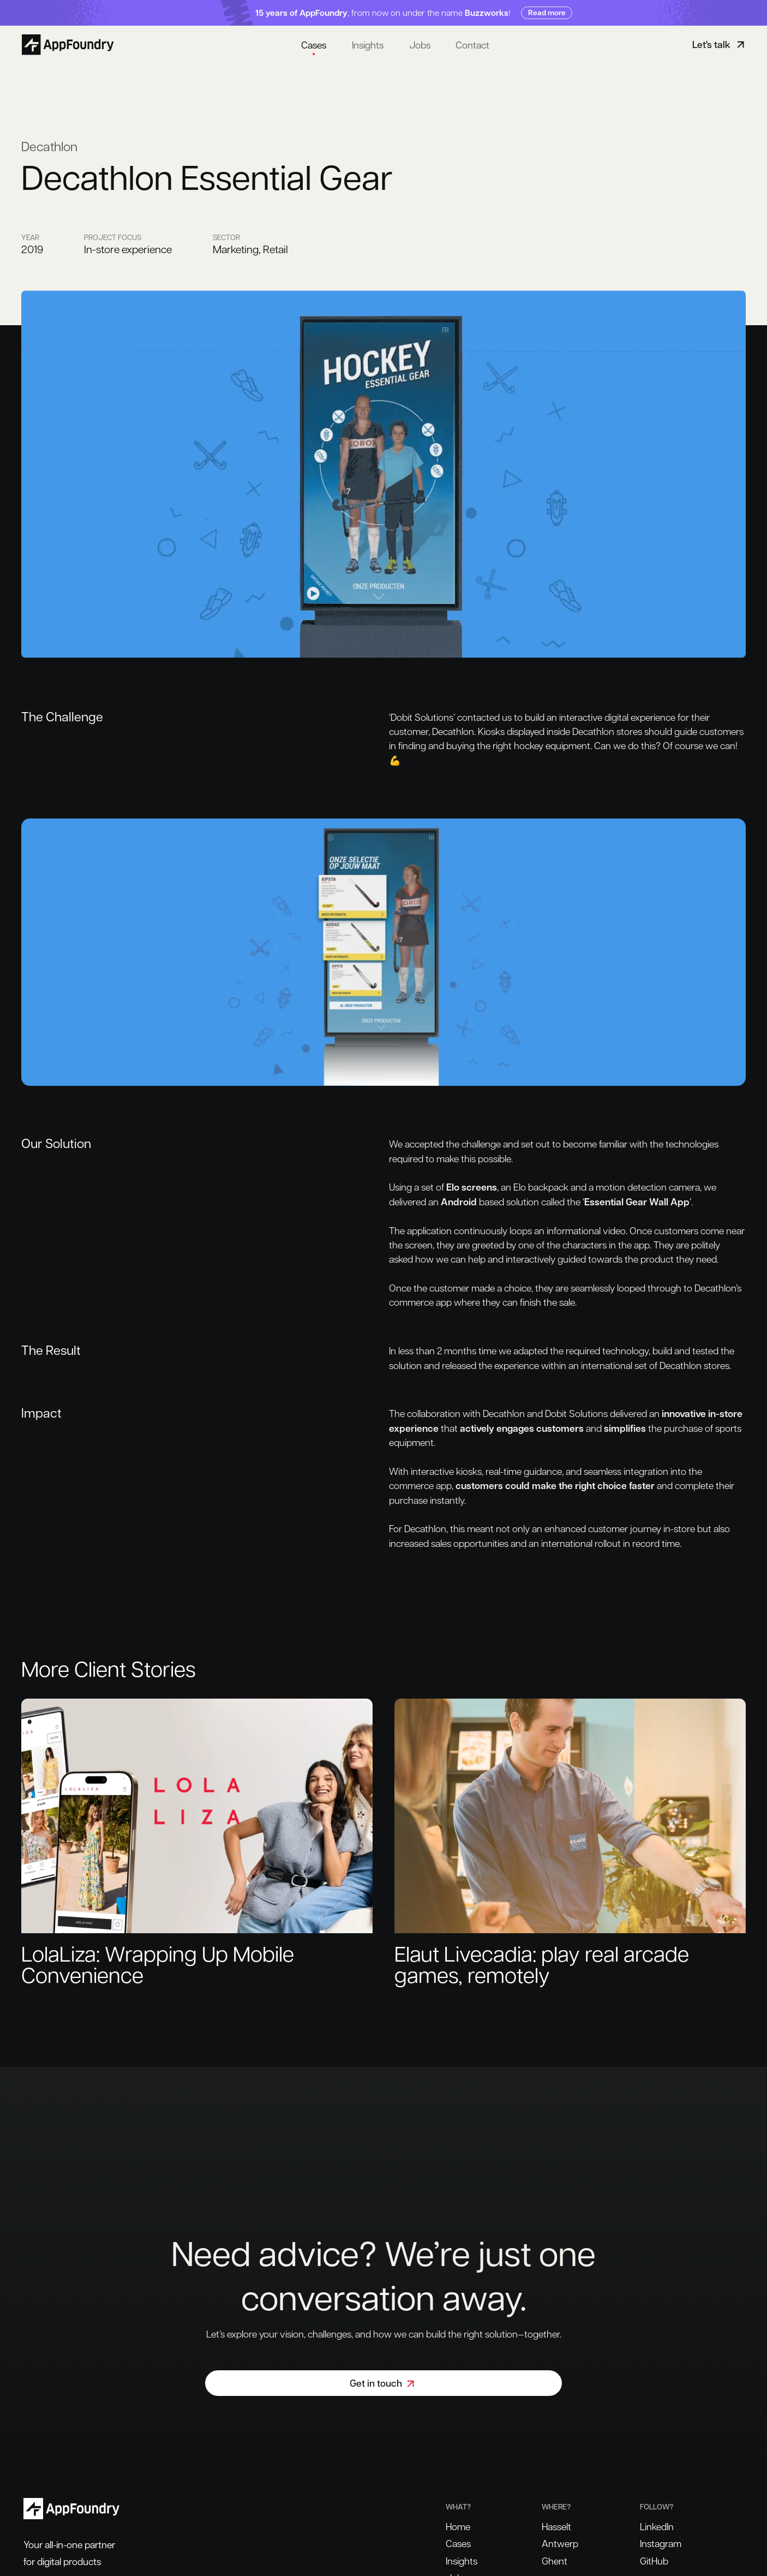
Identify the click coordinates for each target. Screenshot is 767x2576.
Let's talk (719, 44)
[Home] (70, 44)
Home (458, 2526)
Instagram (660, 2543)
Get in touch (383, 2383)
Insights (368, 44)
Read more (547, 12)
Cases (313, 44)
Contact (472, 44)
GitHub (654, 2560)
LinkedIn (657, 2526)
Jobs (419, 44)
